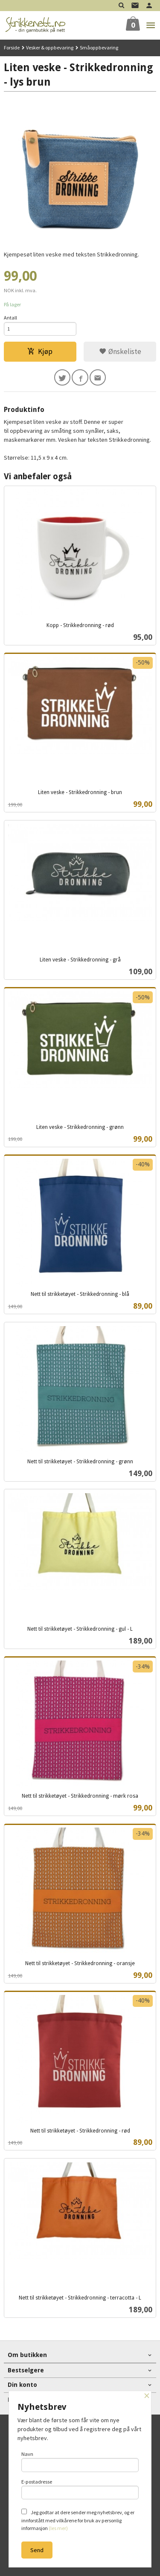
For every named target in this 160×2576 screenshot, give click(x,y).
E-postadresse (80, 2489)
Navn (80, 2461)
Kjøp (39, 351)
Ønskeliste (120, 351)
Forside (12, 47)
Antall (10, 317)
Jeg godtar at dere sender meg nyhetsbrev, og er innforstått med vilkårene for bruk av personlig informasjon (77, 2520)
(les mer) (58, 2528)
